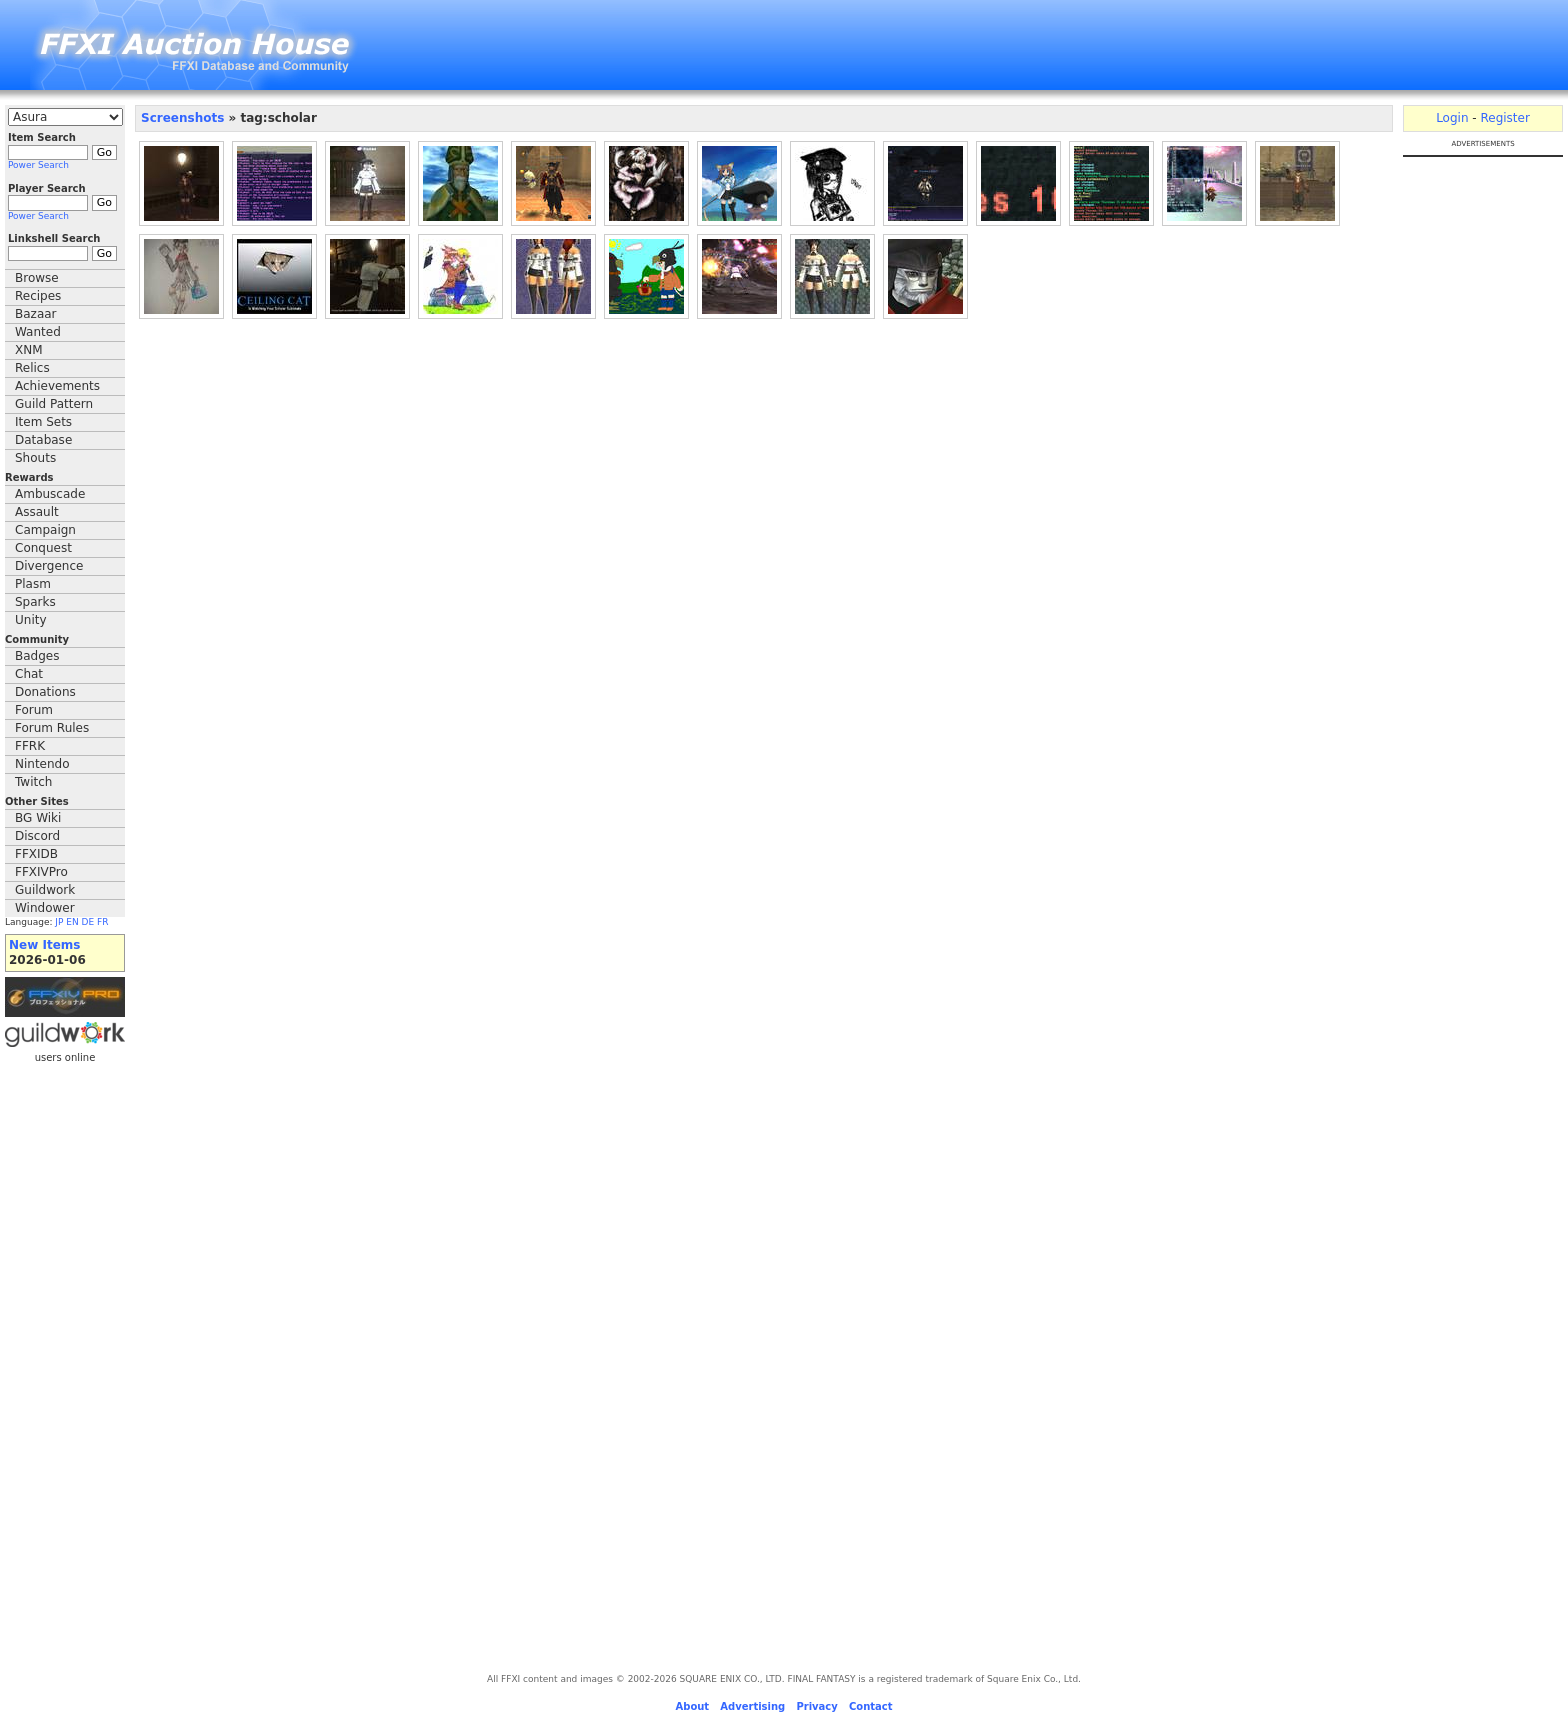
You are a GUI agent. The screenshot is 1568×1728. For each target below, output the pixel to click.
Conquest (43, 548)
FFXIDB (36, 854)
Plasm (33, 584)
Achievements (57, 386)
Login (1452, 118)
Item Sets (43, 422)
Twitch (33, 782)
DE (88, 922)
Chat (29, 674)
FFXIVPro (41, 872)
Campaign (45, 530)
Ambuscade (50, 494)
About (692, 1706)
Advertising (752, 1706)
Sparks (35, 602)
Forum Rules (52, 728)
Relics (32, 368)
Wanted (38, 332)
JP (59, 922)
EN (72, 922)
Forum (34, 710)
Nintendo (42, 764)
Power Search (38, 165)
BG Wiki (38, 818)
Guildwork (45, 890)
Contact (871, 1706)
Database (43, 440)
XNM (29, 350)
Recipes (38, 296)
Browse (37, 278)
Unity (31, 620)
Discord (37, 836)
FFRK (30, 746)
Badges (37, 656)
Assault (37, 512)
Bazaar (36, 314)
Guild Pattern (54, 404)
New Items (44, 945)
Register (1504, 118)
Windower (45, 908)
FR (102, 922)
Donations (45, 692)
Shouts (35, 458)
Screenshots (182, 118)
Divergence (49, 566)
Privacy (816, 1706)
